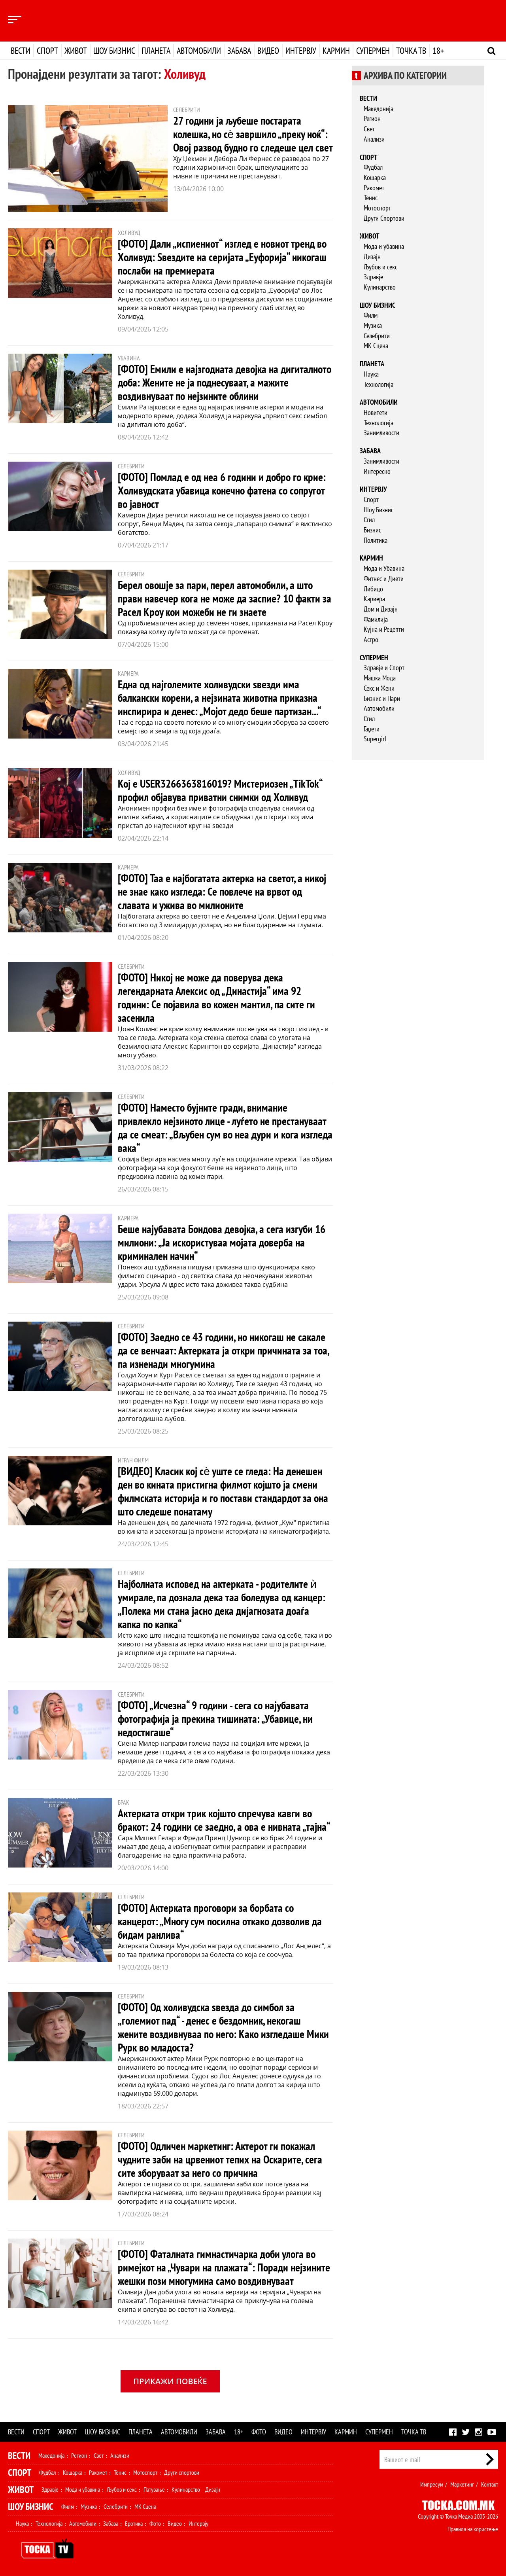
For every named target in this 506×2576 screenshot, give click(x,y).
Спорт (47, 50)
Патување (154, 2489)
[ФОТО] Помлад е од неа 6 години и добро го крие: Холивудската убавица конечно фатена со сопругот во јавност (222, 490)
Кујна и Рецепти (384, 629)
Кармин (336, 50)
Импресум (431, 2484)
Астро (371, 639)
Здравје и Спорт (384, 667)
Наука (371, 374)
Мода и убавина (384, 246)
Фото (258, 2431)
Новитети (375, 412)
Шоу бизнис (114, 50)
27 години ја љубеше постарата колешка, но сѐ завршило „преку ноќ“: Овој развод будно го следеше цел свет (253, 134)
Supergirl (375, 738)
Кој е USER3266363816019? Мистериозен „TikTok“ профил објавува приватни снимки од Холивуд (220, 790)
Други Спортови (384, 218)
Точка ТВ (411, 50)
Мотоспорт (377, 207)
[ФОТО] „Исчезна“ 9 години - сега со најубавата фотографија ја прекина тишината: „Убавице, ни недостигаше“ (215, 1718)
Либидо (373, 588)
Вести (20, 50)
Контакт (489, 2484)
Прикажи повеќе (170, 2381)
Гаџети (372, 728)
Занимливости (381, 432)
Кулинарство (380, 287)
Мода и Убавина (384, 568)
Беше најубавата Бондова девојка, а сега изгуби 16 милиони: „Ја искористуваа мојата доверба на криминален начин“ (221, 1242)
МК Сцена (376, 345)
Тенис (371, 197)
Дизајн (372, 256)
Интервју (300, 50)
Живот (75, 50)
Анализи (374, 139)
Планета (156, 50)
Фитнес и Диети (384, 578)
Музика (373, 325)
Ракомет (374, 187)
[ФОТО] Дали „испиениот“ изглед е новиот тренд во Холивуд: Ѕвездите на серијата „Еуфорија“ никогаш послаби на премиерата (222, 257)
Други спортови (181, 2472)
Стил (369, 519)
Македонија (378, 108)
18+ (438, 50)
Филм (371, 315)
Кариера (374, 598)
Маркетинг (462, 2484)
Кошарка (375, 177)
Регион (372, 118)
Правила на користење (472, 2529)
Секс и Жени (379, 688)
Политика (375, 540)
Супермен (373, 50)
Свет (369, 128)
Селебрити (377, 335)
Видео (268, 50)
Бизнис (372, 529)
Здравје (373, 276)
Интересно (377, 471)
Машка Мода (380, 677)
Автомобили (199, 50)
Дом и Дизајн (381, 609)
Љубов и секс (380, 266)
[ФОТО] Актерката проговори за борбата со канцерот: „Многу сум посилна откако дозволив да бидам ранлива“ (220, 1921)
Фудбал (373, 167)
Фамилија (376, 619)
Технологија (378, 384)
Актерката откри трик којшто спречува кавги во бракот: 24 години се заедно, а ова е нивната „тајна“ (224, 1820)
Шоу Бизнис (378, 509)
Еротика (134, 2523)
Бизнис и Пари (382, 698)
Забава (239, 50)
